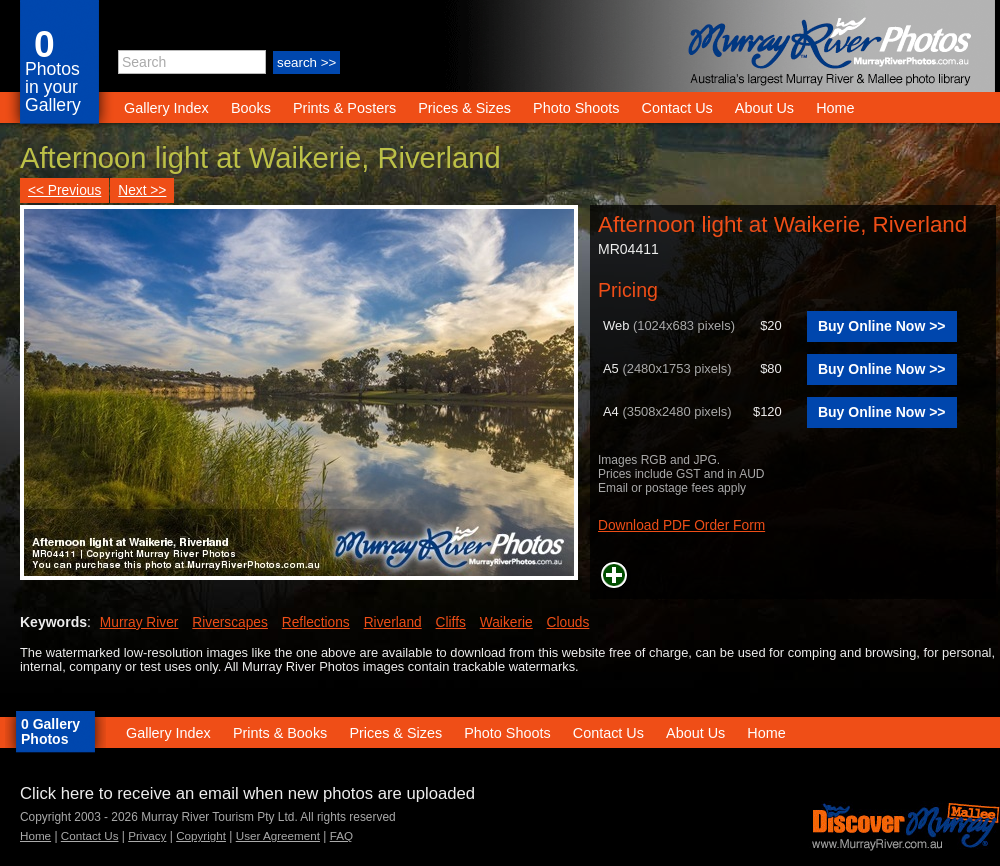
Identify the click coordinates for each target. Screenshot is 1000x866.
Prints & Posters (346, 108)
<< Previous (64, 190)
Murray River (139, 622)
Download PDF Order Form (681, 525)
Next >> (142, 190)
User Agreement (278, 835)
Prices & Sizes (464, 108)
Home (835, 108)
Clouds (568, 622)
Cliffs (451, 622)
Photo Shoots (576, 108)
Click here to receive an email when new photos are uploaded (247, 793)
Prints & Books (280, 733)
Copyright (201, 835)
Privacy (147, 835)
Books (251, 108)
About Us (764, 108)
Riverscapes (230, 622)
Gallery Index (166, 108)
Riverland (393, 622)
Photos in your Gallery (53, 87)
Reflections (316, 622)
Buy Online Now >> (882, 326)
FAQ (341, 835)
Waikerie (506, 622)
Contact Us (677, 108)
